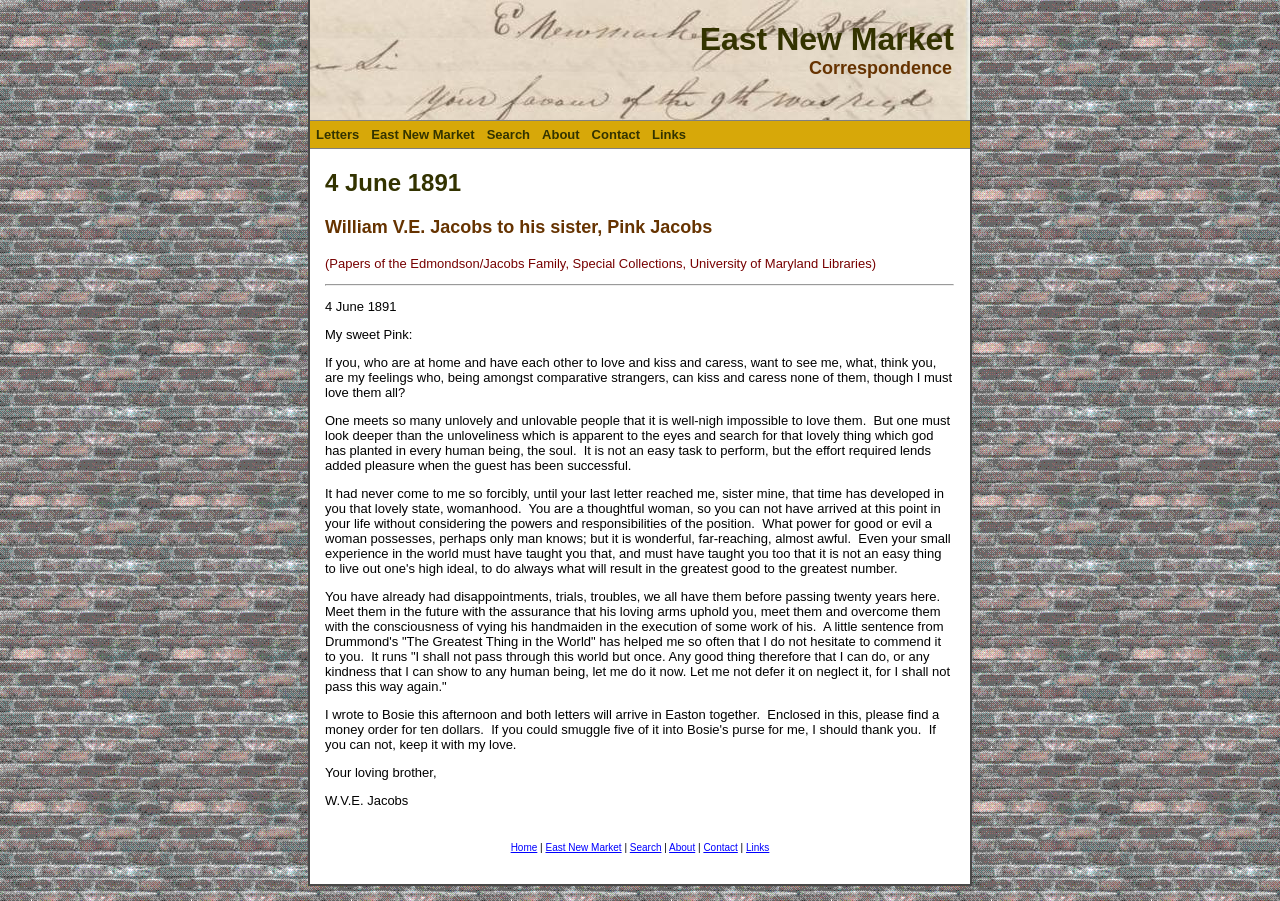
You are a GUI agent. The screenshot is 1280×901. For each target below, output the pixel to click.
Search (508, 134)
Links (669, 134)
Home (524, 847)
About (561, 134)
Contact (616, 134)
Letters (337, 134)
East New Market (422, 134)
